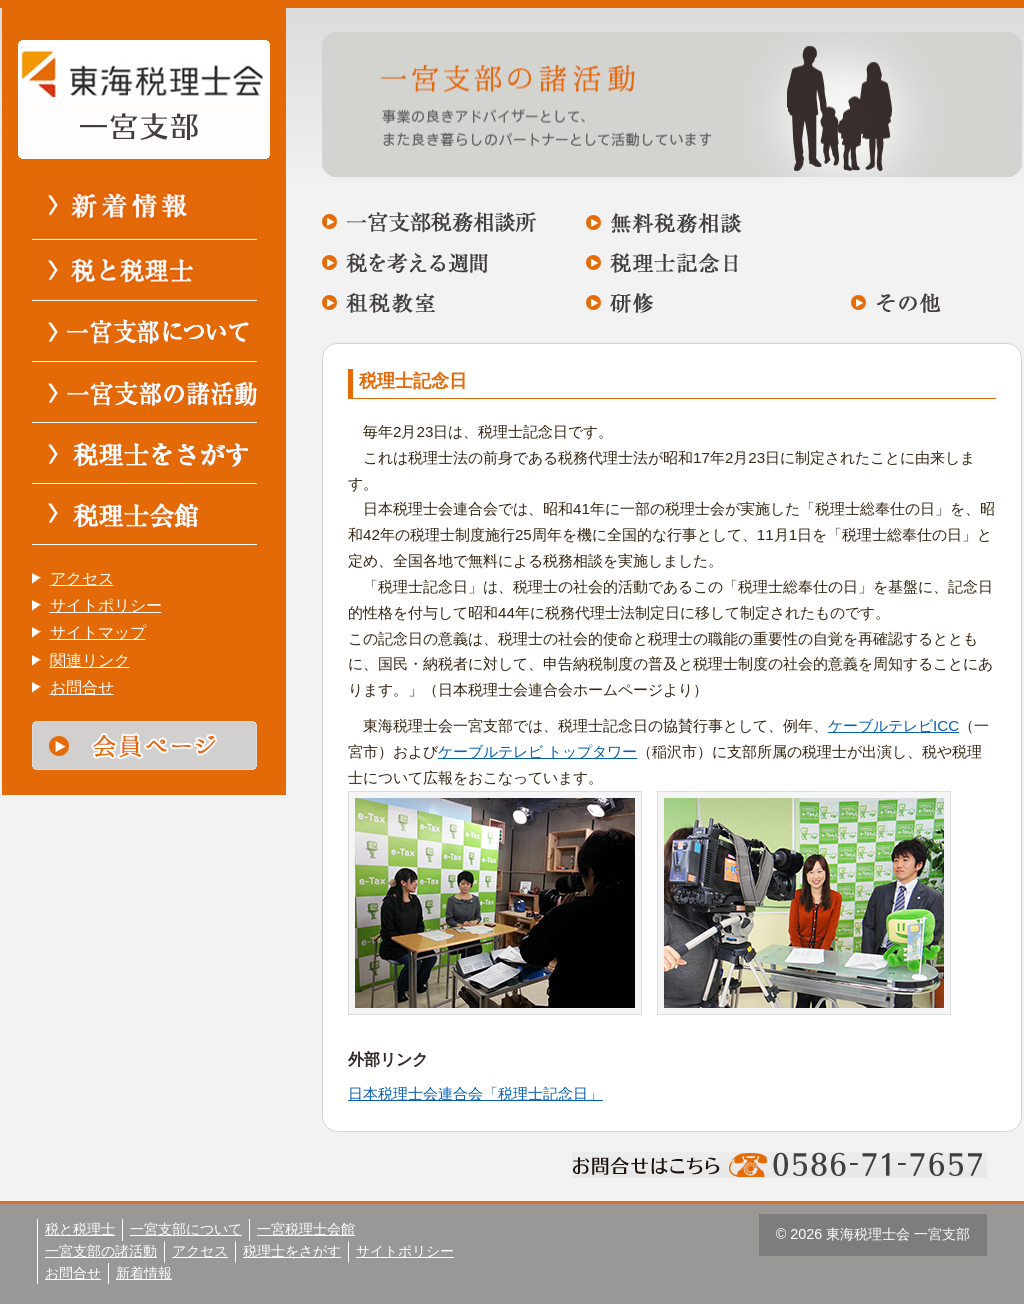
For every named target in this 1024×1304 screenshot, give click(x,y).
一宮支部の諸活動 (101, 1251)
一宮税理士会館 (306, 1229)
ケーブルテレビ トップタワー (537, 751)
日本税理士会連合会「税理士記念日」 (475, 1093)
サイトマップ (98, 632)
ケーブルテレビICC (893, 725)
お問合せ (82, 687)
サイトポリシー (106, 605)
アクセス (82, 578)
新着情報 (144, 1273)
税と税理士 (80, 1229)
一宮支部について (186, 1229)
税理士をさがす (292, 1251)
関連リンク (90, 660)
